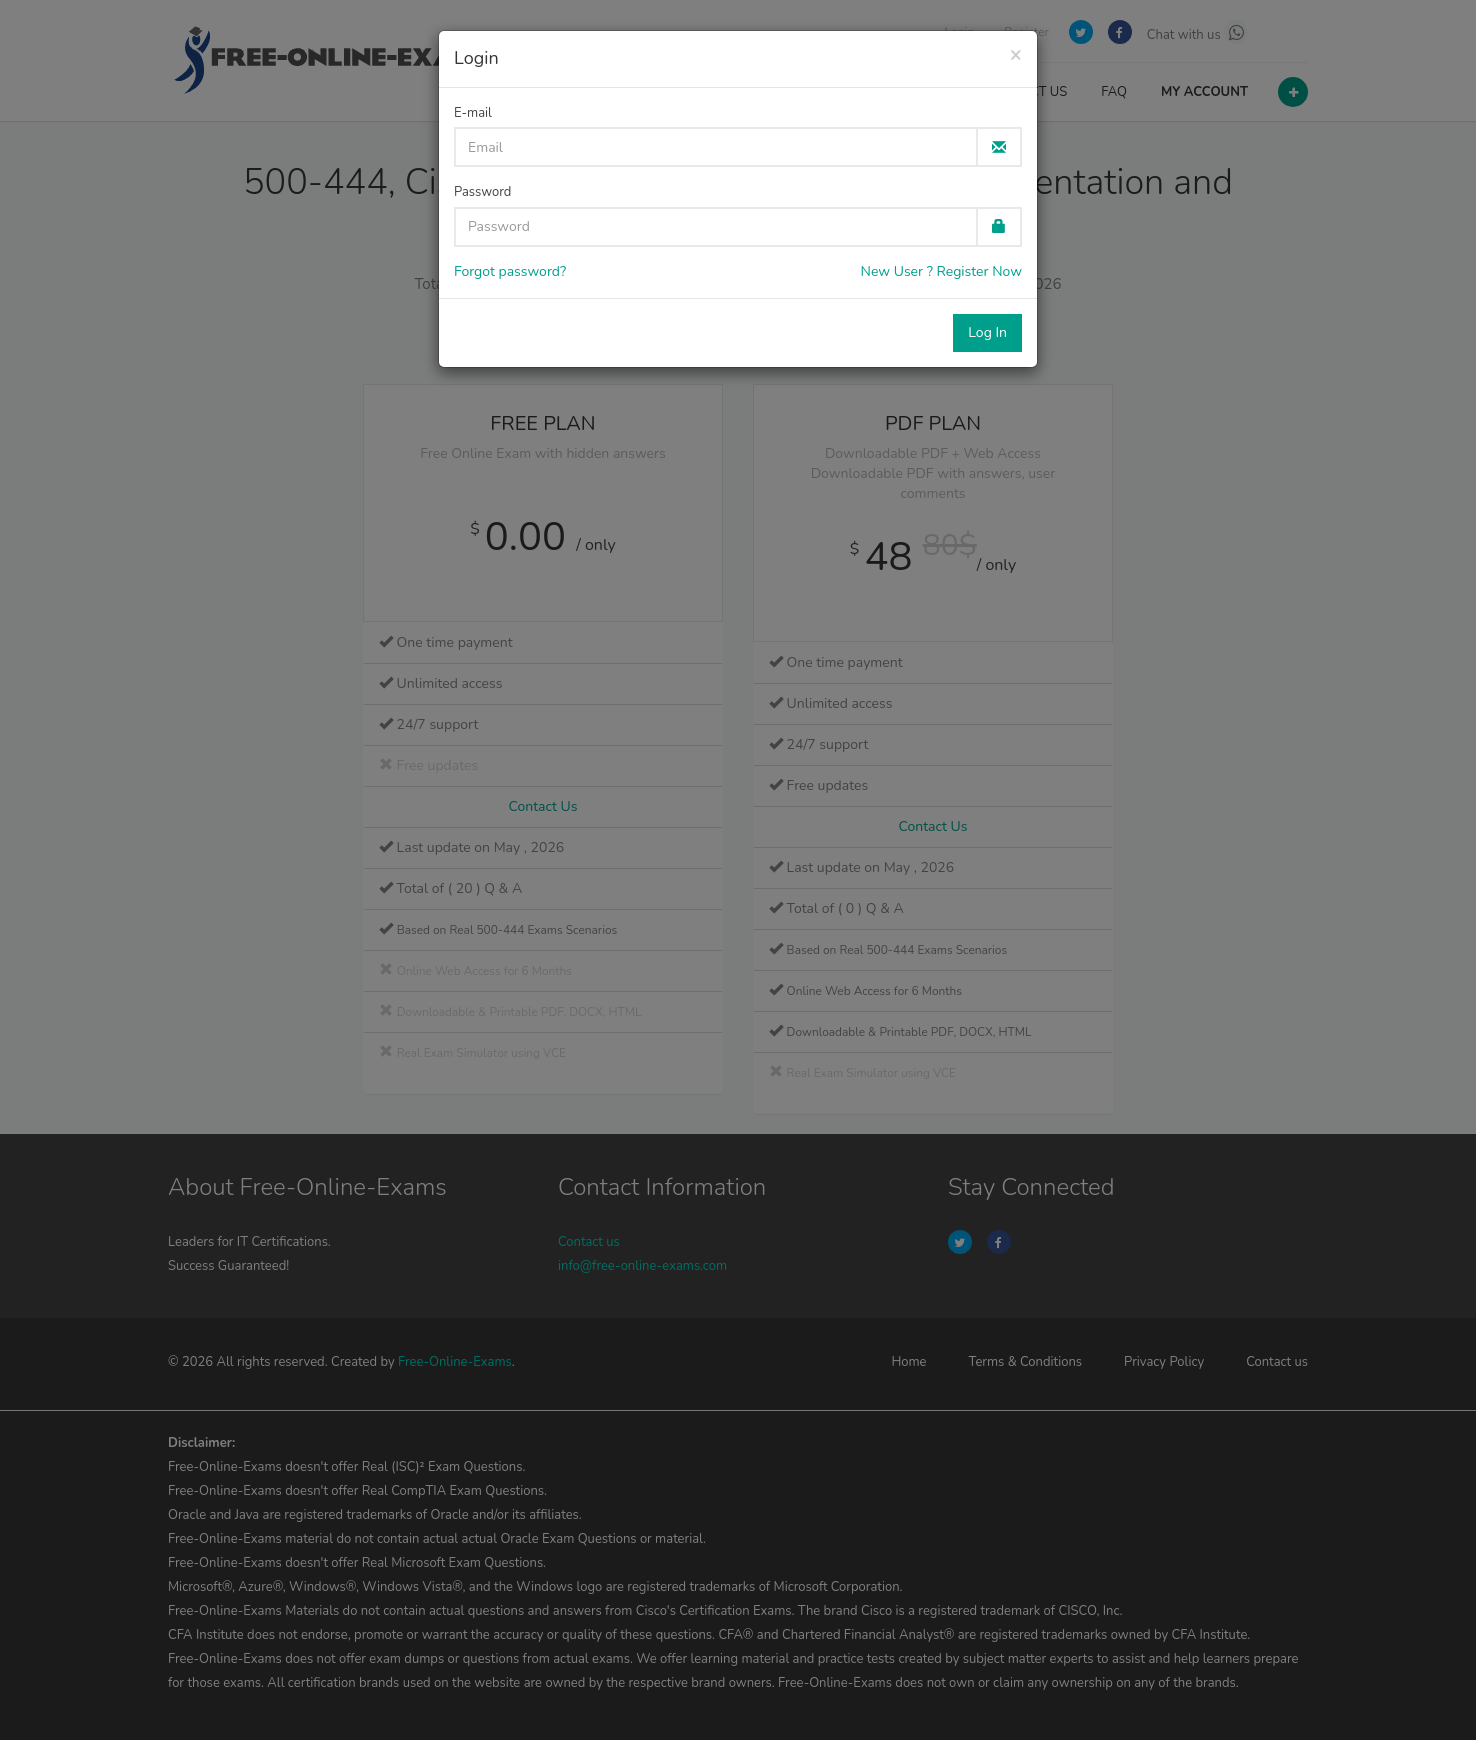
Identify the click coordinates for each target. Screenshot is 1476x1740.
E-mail (473, 113)
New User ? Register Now (941, 271)
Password (482, 192)
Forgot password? (510, 271)
